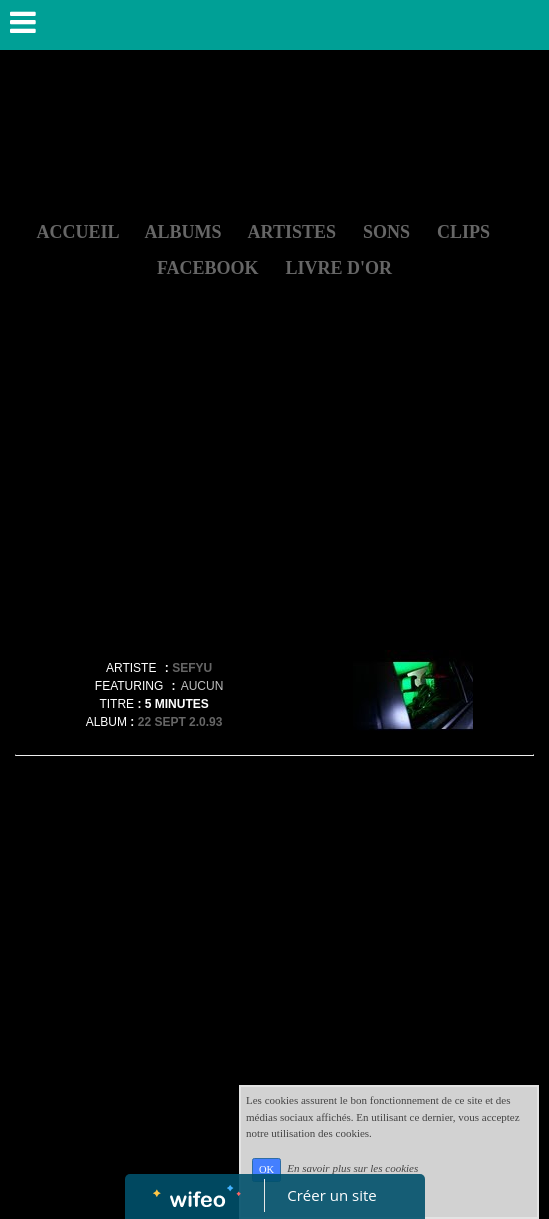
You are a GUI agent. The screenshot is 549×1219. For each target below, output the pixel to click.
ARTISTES (292, 232)
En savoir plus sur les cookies (352, 1169)
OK (266, 1169)
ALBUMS (183, 232)
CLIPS (463, 232)
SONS (386, 232)
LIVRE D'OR (339, 268)
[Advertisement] (274, 498)
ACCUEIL (77, 232)
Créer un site (331, 1195)
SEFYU (192, 668)
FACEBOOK (208, 268)
